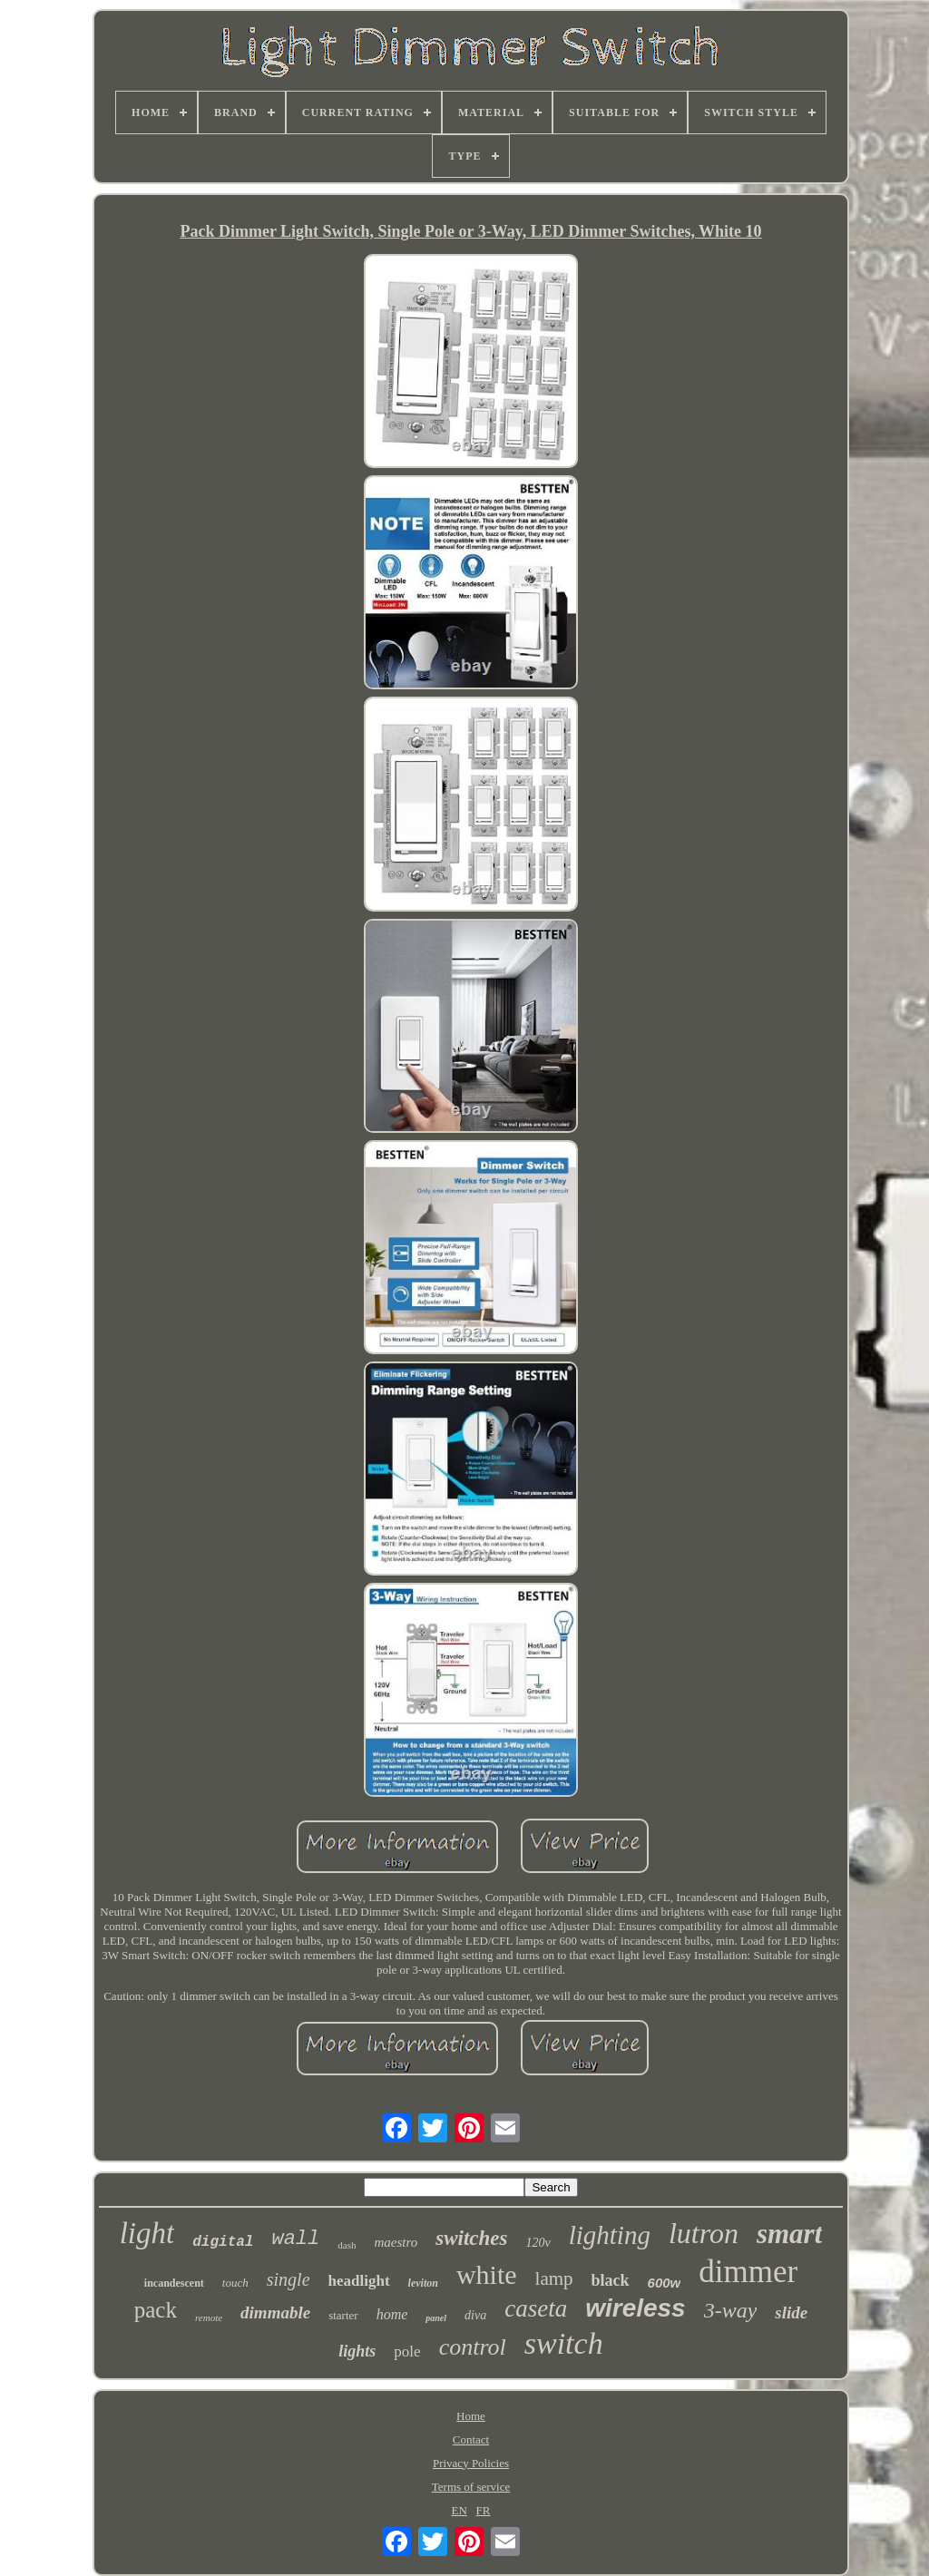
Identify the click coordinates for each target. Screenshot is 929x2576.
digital (222, 2242)
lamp (554, 2278)
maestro (395, 2242)
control (472, 2347)
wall (295, 2239)
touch (235, 2282)
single (288, 2279)
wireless (635, 2308)
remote (208, 2317)
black (611, 2280)
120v (537, 2242)
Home (470, 2416)
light (147, 2233)
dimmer (748, 2271)
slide (791, 2312)
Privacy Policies (471, 2463)
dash (346, 2244)
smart (789, 2233)
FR (483, 2510)
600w (664, 2282)
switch (563, 2343)
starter (342, 2315)
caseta (535, 2308)
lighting (609, 2234)
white (486, 2274)
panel (435, 2318)
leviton (423, 2283)
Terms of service (471, 2486)
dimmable (275, 2312)
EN (459, 2510)
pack (155, 2310)
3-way (731, 2310)
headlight (359, 2280)
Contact (471, 2439)
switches (471, 2238)
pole (407, 2351)
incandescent (174, 2283)
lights (357, 2351)
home (392, 2314)
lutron (703, 2233)
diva (475, 2315)
